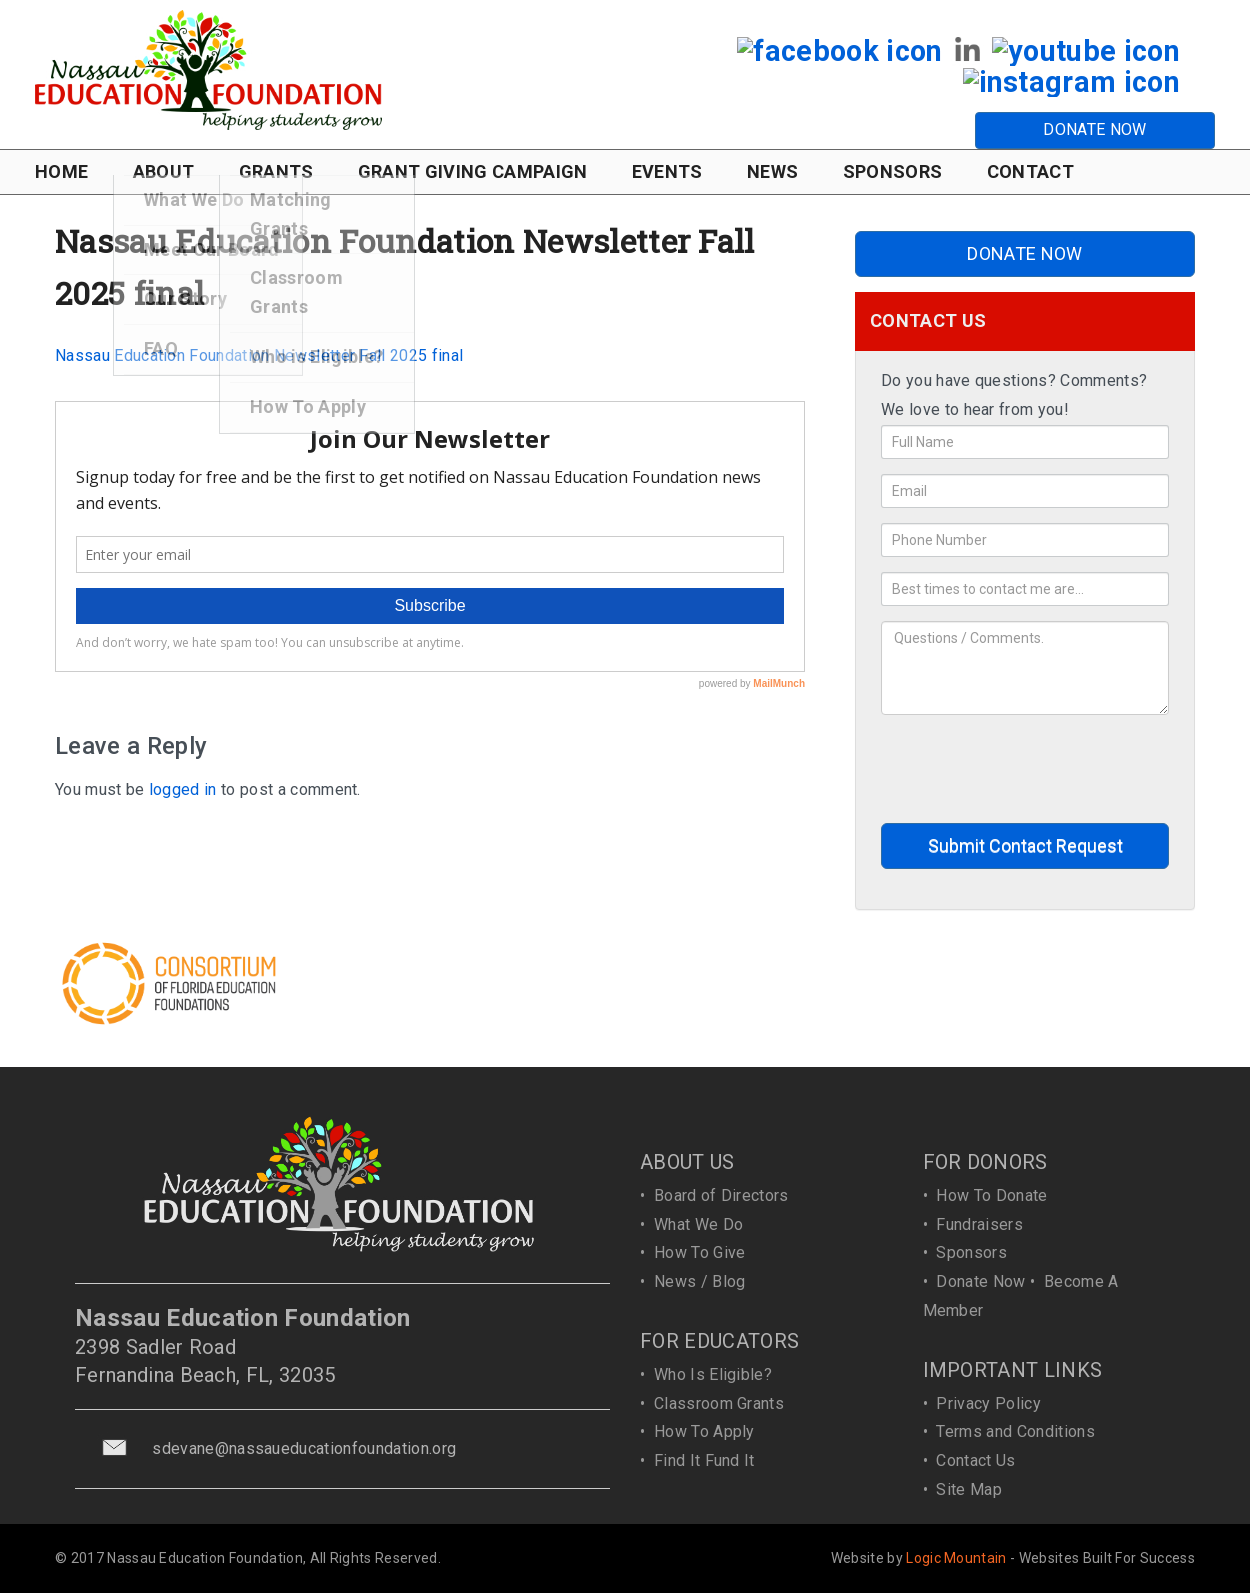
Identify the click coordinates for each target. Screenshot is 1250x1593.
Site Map (969, 1489)
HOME (61, 171)
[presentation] (1033, 769)
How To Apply (704, 1431)
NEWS (772, 171)
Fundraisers (979, 1224)
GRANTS (276, 171)
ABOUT (164, 171)
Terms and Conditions (1015, 1431)
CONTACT (1030, 171)
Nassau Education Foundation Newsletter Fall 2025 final (259, 355)
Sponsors (971, 1252)
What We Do (698, 1224)
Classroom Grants (719, 1403)
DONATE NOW (1094, 129)
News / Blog (700, 1281)
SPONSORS (893, 171)
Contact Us (975, 1460)
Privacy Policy (988, 1403)
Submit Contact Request (1025, 845)
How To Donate (991, 1195)
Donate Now (980, 1281)
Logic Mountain (956, 1558)
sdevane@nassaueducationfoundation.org (304, 1448)
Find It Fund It (704, 1460)
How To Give (700, 1252)
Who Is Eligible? (713, 1374)
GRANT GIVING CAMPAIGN (473, 171)
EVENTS (667, 171)
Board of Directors (721, 1195)
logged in (183, 789)
